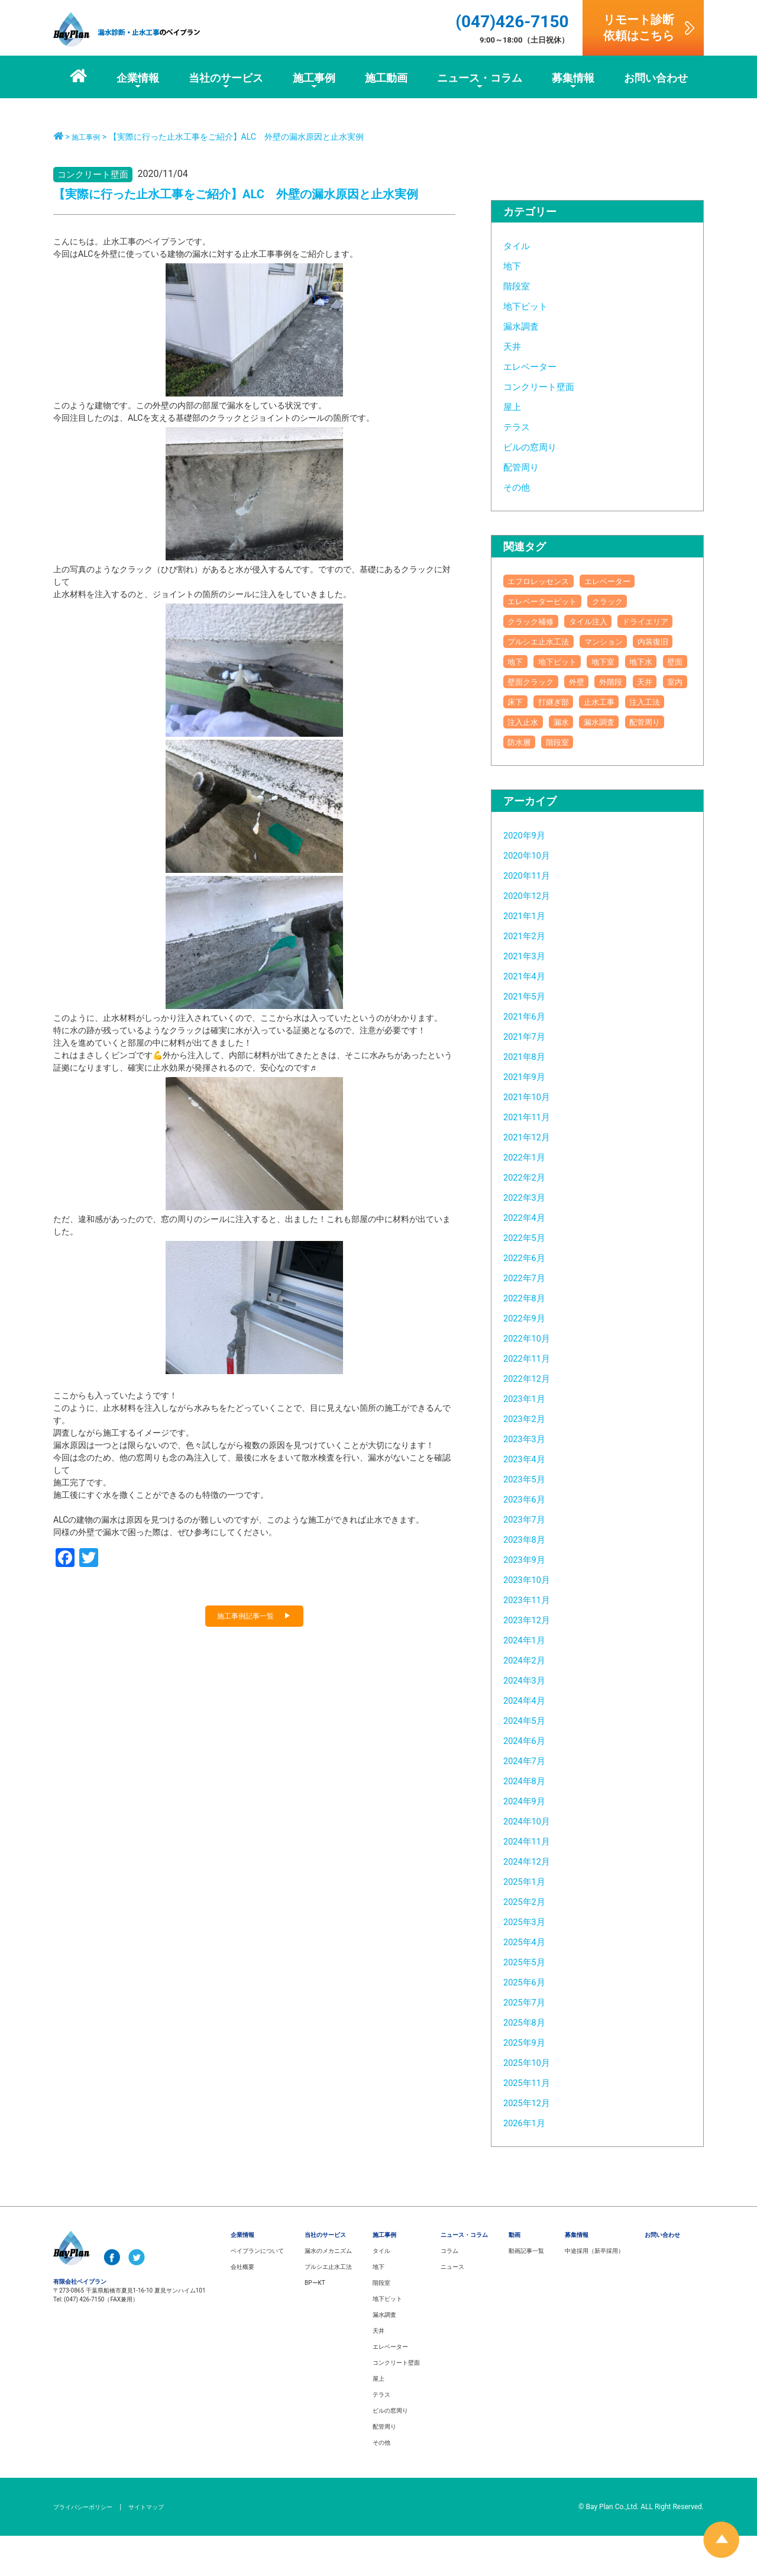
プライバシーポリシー (88, 2547)
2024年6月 (529, 1780)
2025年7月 (529, 2042)
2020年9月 (529, 875)
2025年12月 (532, 2142)
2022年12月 (532, 1418)
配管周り (524, 466)
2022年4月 (529, 1257)
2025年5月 (529, 2001)
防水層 (579, 782)
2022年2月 (529, 1217)
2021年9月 (529, 1116)
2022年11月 (532, 1398)
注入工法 (640, 741)
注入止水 (528, 762)
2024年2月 (529, 1700)
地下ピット (530, 305)
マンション (533, 661)
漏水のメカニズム (328, 2291)
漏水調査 (524, 326)
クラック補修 (537, 621)
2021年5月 (529, 1036)
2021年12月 (532, 1177)
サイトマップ (161, 2547)
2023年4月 (529, 1498)
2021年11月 (532, 1156)
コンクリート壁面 (545, 386)
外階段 (523, 721)
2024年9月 (529, 1841)
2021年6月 (529, 1056)
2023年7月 (529, 1559)
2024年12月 (532, 1901)
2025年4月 (529, 1981)
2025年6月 (529, 2022)
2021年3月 (529, 995)
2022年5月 (529, 1277)
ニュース (452, 2307)
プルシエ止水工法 (621, 641)
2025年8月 (529, 2062)
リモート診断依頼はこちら (638, 27)
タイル (519, 245)
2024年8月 (529, 1820)
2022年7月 (529, 1317)
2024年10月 (532, 1861)
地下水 (635, 681)
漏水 (574, 762)
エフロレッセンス (547, 580)
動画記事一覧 (526, 2291)
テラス (519, 426)
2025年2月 (529, 1941)
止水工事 (584, 741)
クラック (631, 601)
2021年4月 (529, 1016)
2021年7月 (529, 1076)
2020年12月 (532, 935)
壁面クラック (574, 701)
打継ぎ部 (528, 741)
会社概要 (242, 2307)
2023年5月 (529, 1519)
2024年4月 (529, 1740)
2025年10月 (532, 2102)
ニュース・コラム (464, 2275)
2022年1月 (529, 1197)
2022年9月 (529, 1358)
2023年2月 (529, 1458)
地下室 (588, 681)
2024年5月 (529, 1760)
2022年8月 (529, 1337)
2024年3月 (529, 1720)
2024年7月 (529, 1800)
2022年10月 (532, 1378)
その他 (519, 487)
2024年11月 (532, 1881)
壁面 (518, 701)
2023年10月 (532, 1619)
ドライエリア (537, 641)
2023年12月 (532, 1659)
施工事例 (88, 136)
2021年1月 (529, 955)
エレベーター (535, 366)
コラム (449, 2291)
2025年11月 (532, 2122)
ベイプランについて (257, 2291)
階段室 (519, 285)
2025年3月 (529, 1961)
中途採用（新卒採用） (594, 2291)
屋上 (514, 406)
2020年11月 (532, 915)
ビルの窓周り (535, 446)
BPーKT (315, 2323)
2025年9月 (529, 2082)
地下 (514, 265)
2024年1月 (529, 1680)
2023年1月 (529, 1438)
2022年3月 (529, 1237)
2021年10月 (532, 1136)
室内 (602, 721)
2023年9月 (529, 1599)
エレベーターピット (551, 601)
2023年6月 (529, 1539)
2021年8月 (529, 1096)
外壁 (630, 701)
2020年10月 (532, 895)
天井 (514, 346)
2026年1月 (529, 2162)
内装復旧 (593, 661)
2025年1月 (529, 1921)
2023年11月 (532, 1639)
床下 (638, 721)
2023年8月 (529, 1579)
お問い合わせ (662, 2275)
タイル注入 (607, 621)
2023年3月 (529, 1478)
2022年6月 (529, 1297)
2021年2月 (529, 975)
